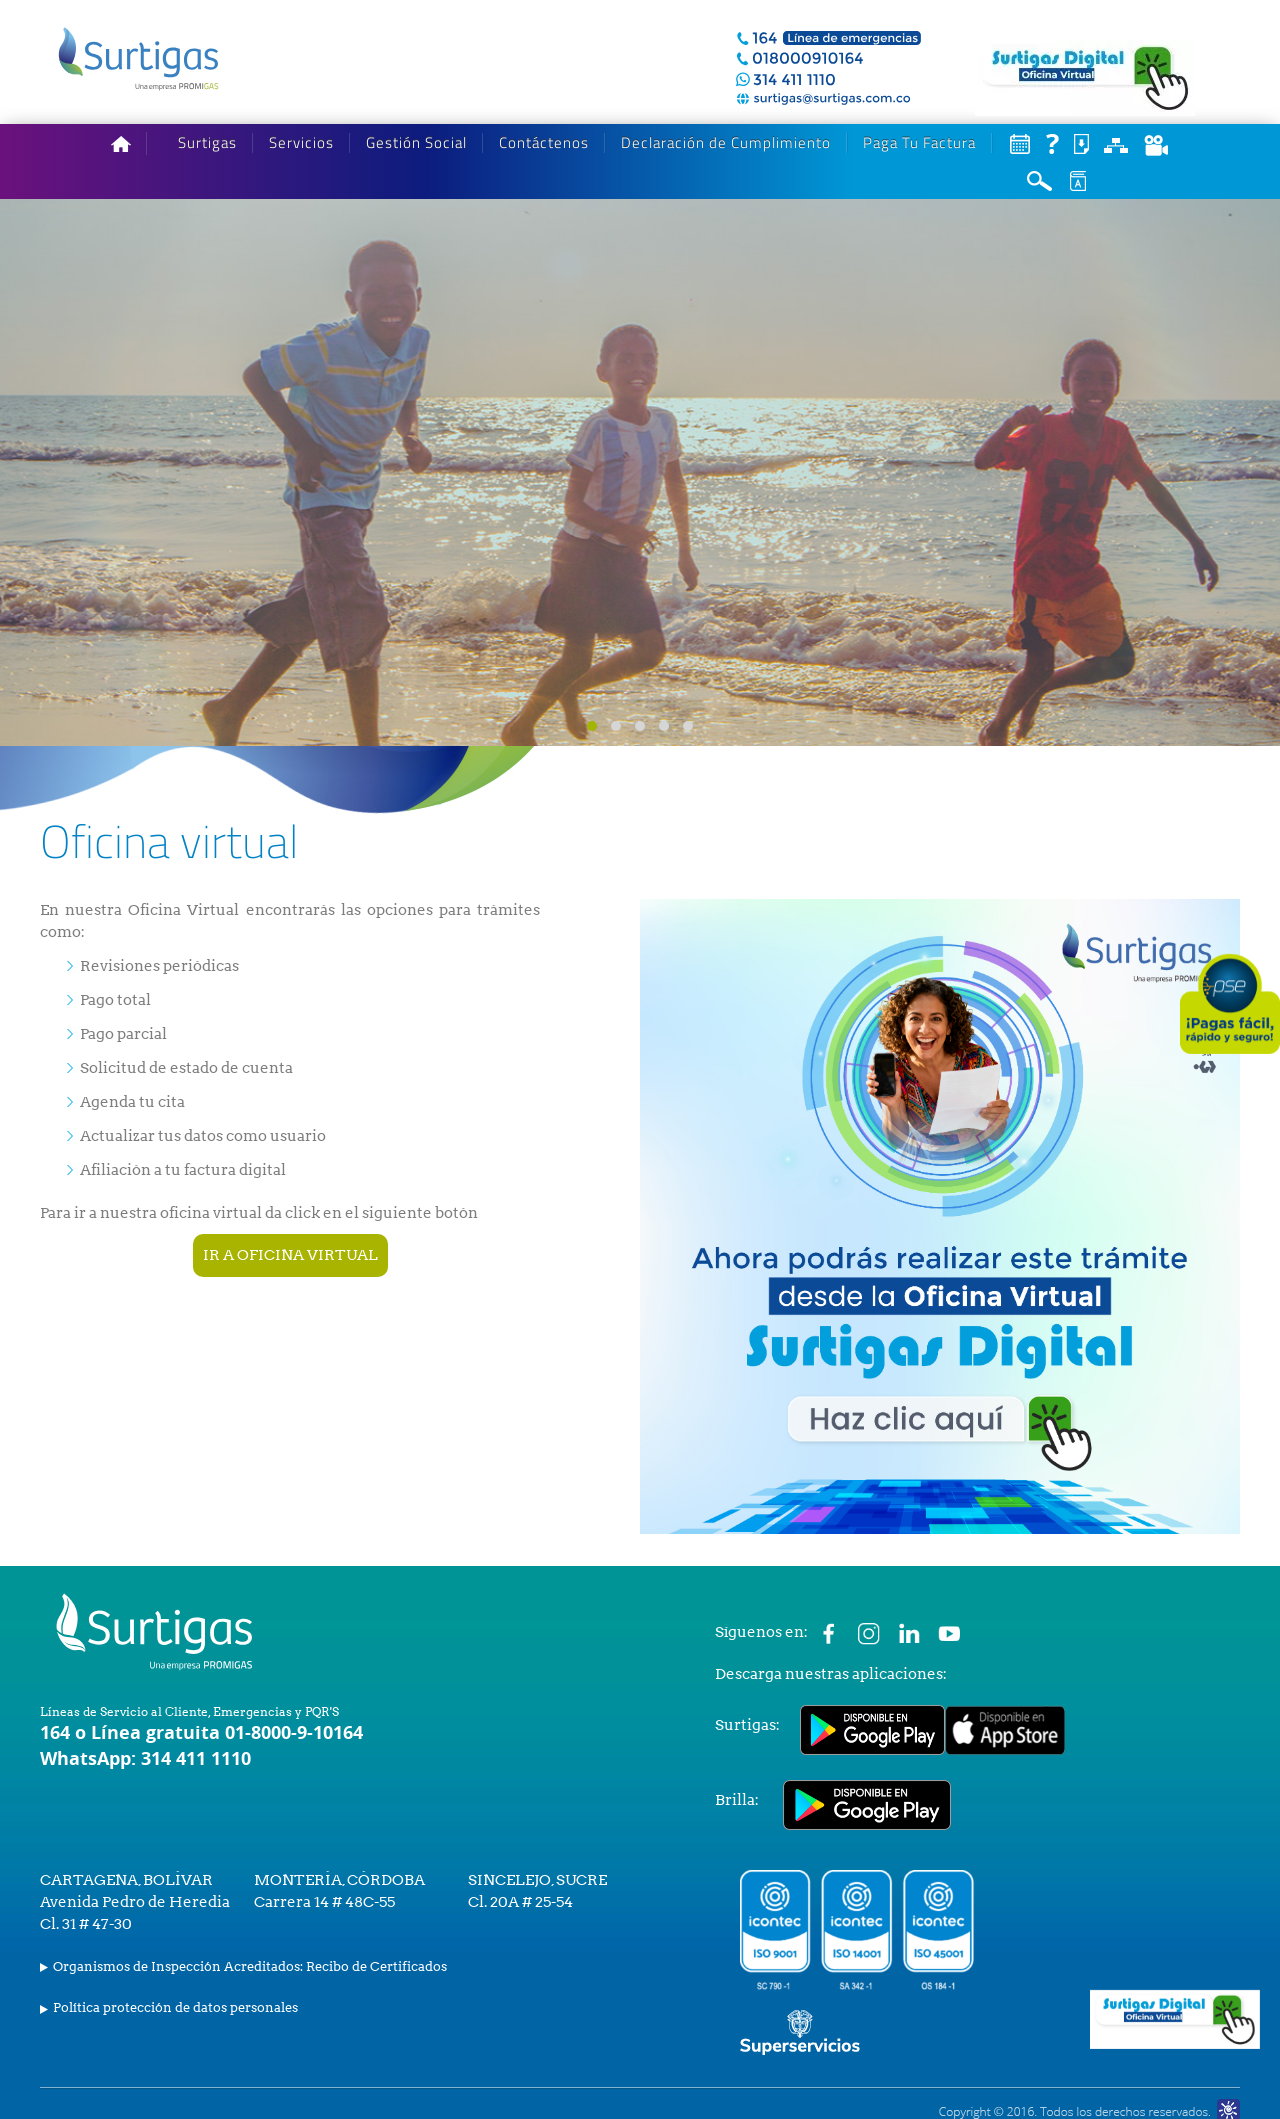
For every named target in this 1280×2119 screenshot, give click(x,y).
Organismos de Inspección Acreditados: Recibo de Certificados (250, 1966)
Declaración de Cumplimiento (726, 142)
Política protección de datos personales (175, 2007)
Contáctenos (544, 142)
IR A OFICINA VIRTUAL (290, 1255)
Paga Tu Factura (919, 142)
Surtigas (207, 142)
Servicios (301, 142)
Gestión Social (416, 142)
